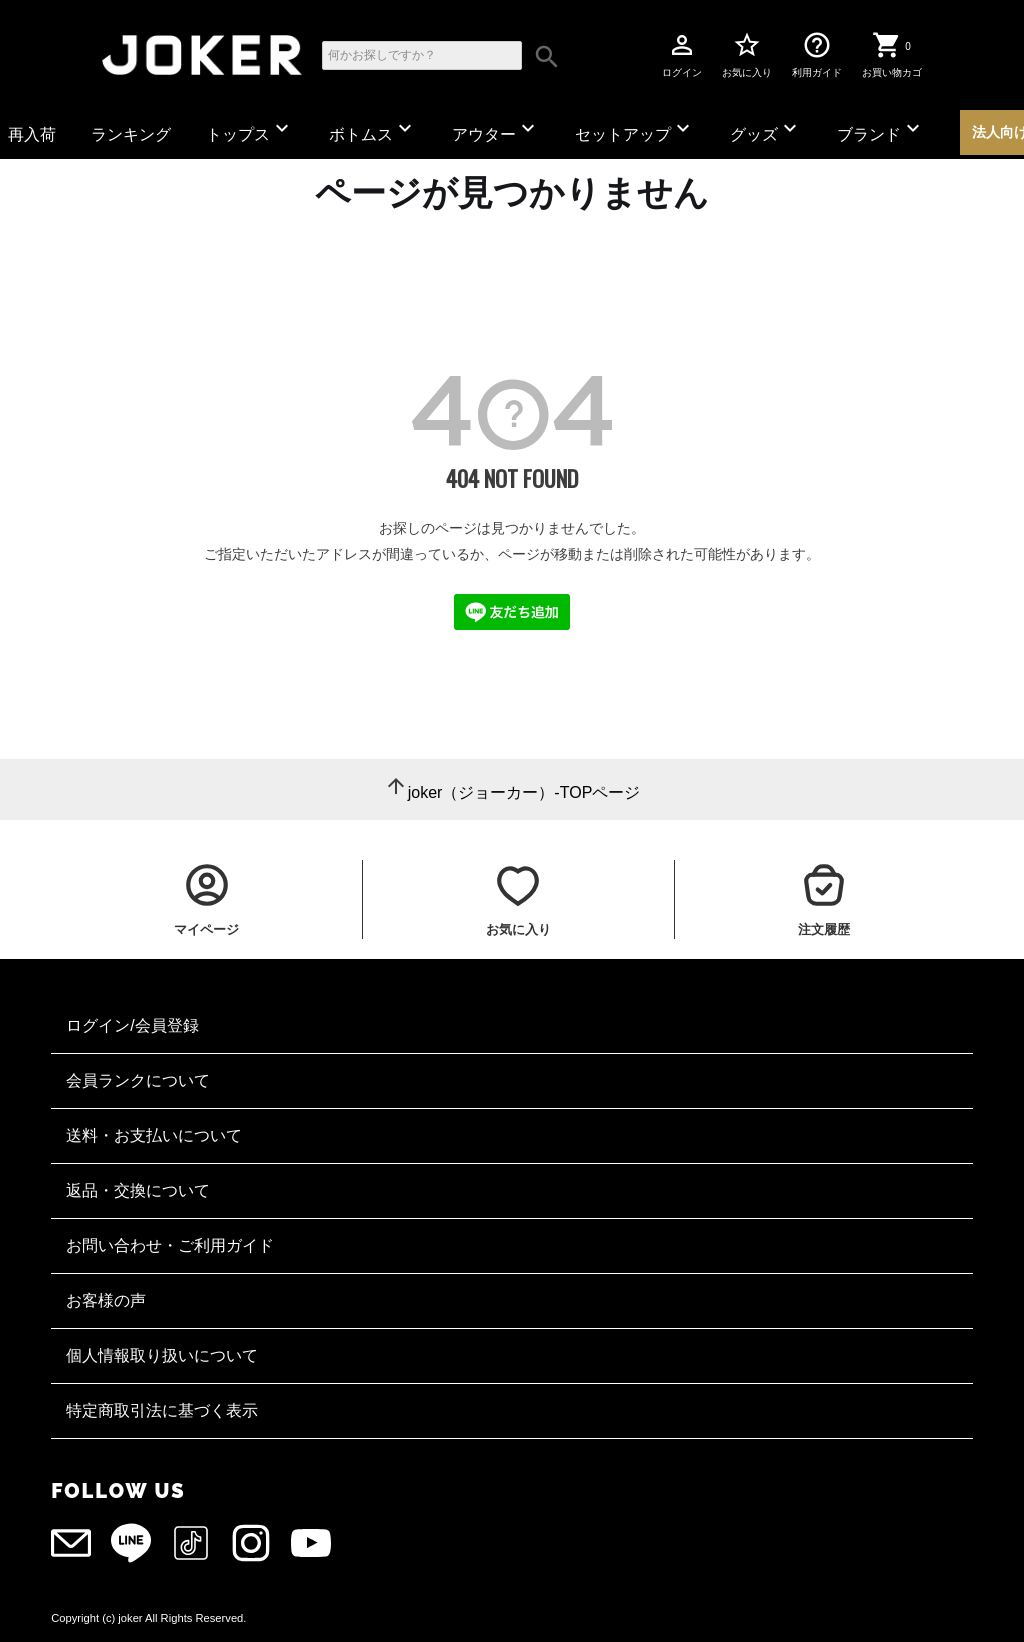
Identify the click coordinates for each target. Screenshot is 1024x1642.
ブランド (881, 129)
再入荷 (32, 134)
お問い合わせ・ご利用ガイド (170, 1245)
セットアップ (635, 129)
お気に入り (747, 54)
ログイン (682, 54)
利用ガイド (817, 54)
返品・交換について (138, 1190)
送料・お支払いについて (154, 1135)
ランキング (131, 134)
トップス (250, 129)
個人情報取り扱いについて (162, 1355)
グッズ (766, 129)
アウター (496, 129)
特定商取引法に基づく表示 (162, 1410)
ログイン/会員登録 (132, 1025)
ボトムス (373, 129)
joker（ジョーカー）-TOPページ (524, 792)
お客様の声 (106, 1300)
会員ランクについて (138, 1080)
